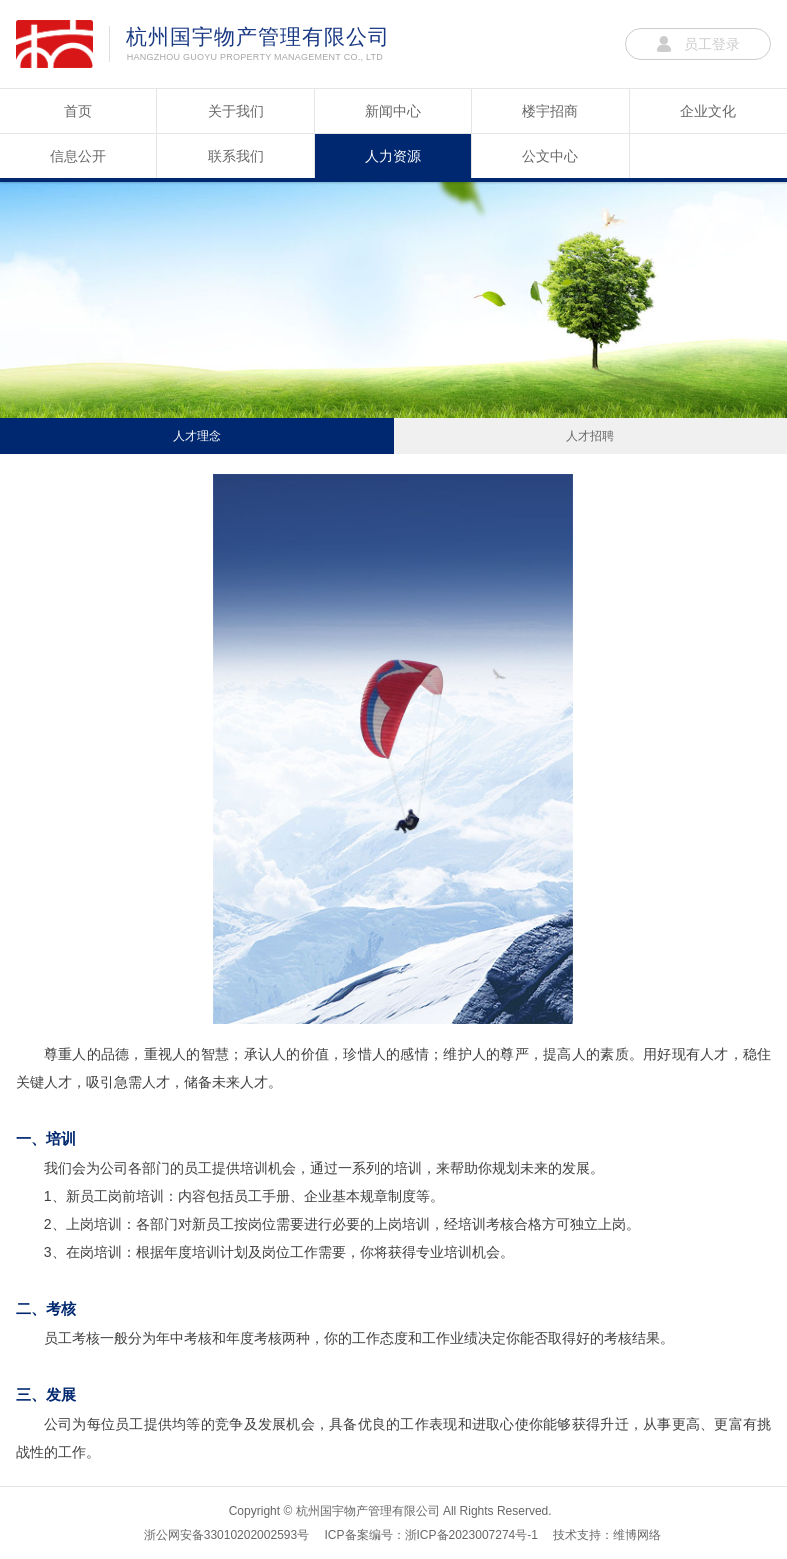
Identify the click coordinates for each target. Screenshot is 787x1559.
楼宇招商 (550, 111)
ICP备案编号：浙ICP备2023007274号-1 (431, 1535)
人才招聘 (590, 436)
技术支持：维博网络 (607, 1535)
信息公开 (78, 156)
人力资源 (393, 156)
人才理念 (197, 436)
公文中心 (550, 156)
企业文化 (708, 111)
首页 (78, 111)
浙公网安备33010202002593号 (226, 1535)
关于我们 (236, 111)
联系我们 (236, 156)
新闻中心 (393, 111)
